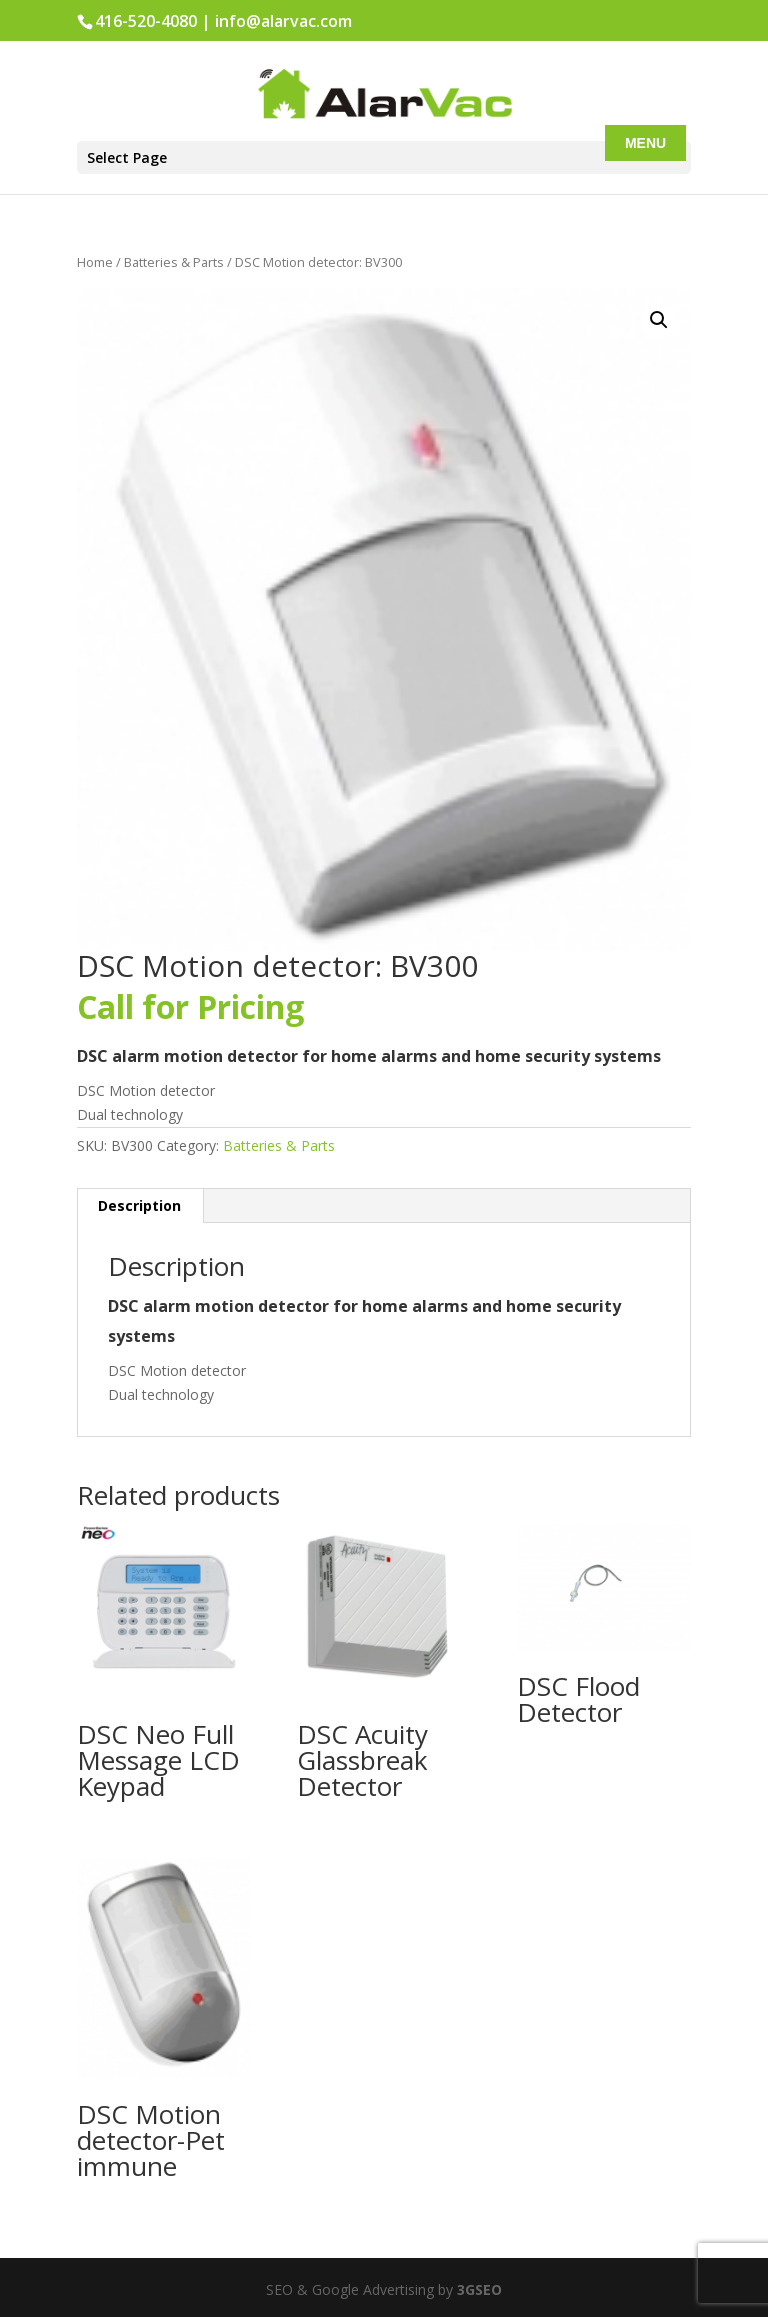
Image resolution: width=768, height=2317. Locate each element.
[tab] (140, 1206)
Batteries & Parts (174, 262)
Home (95, 262)
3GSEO (477, 2289)
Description (139, 1205)
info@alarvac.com (283, 21)
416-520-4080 (146, 21)
